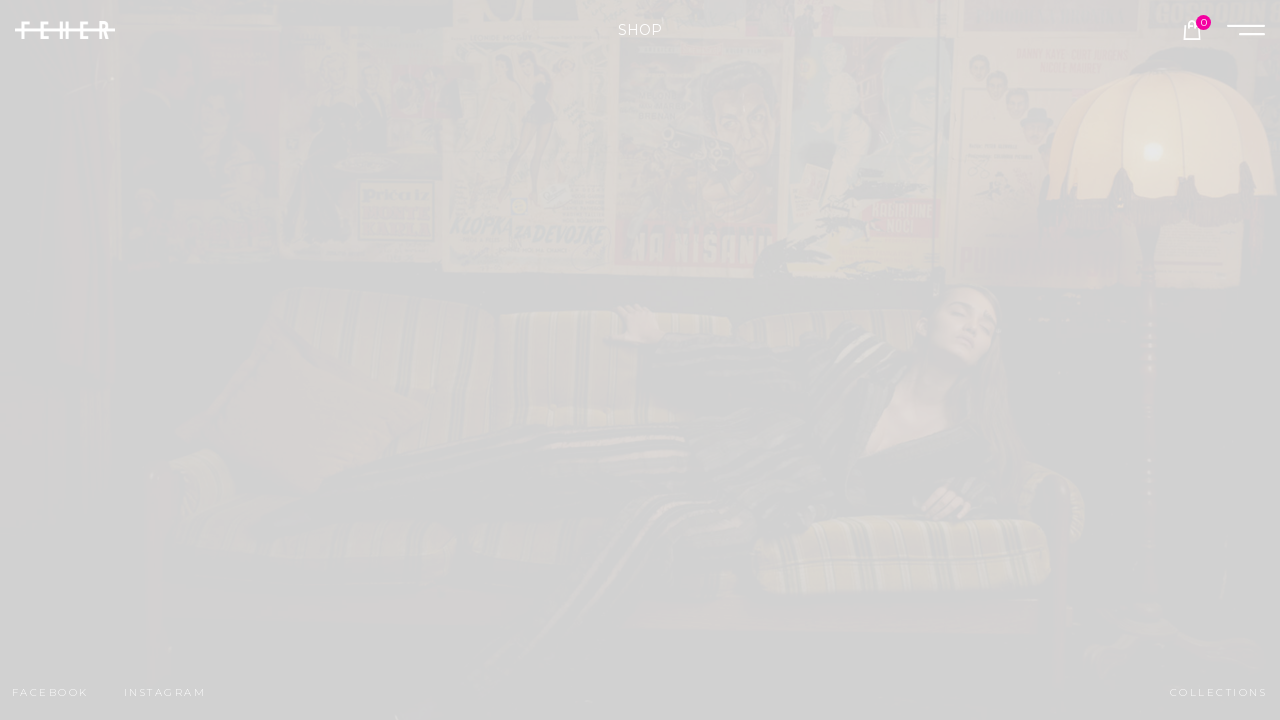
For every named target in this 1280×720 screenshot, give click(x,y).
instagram (165, 692)
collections (1218, 692)
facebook (50, 692)
